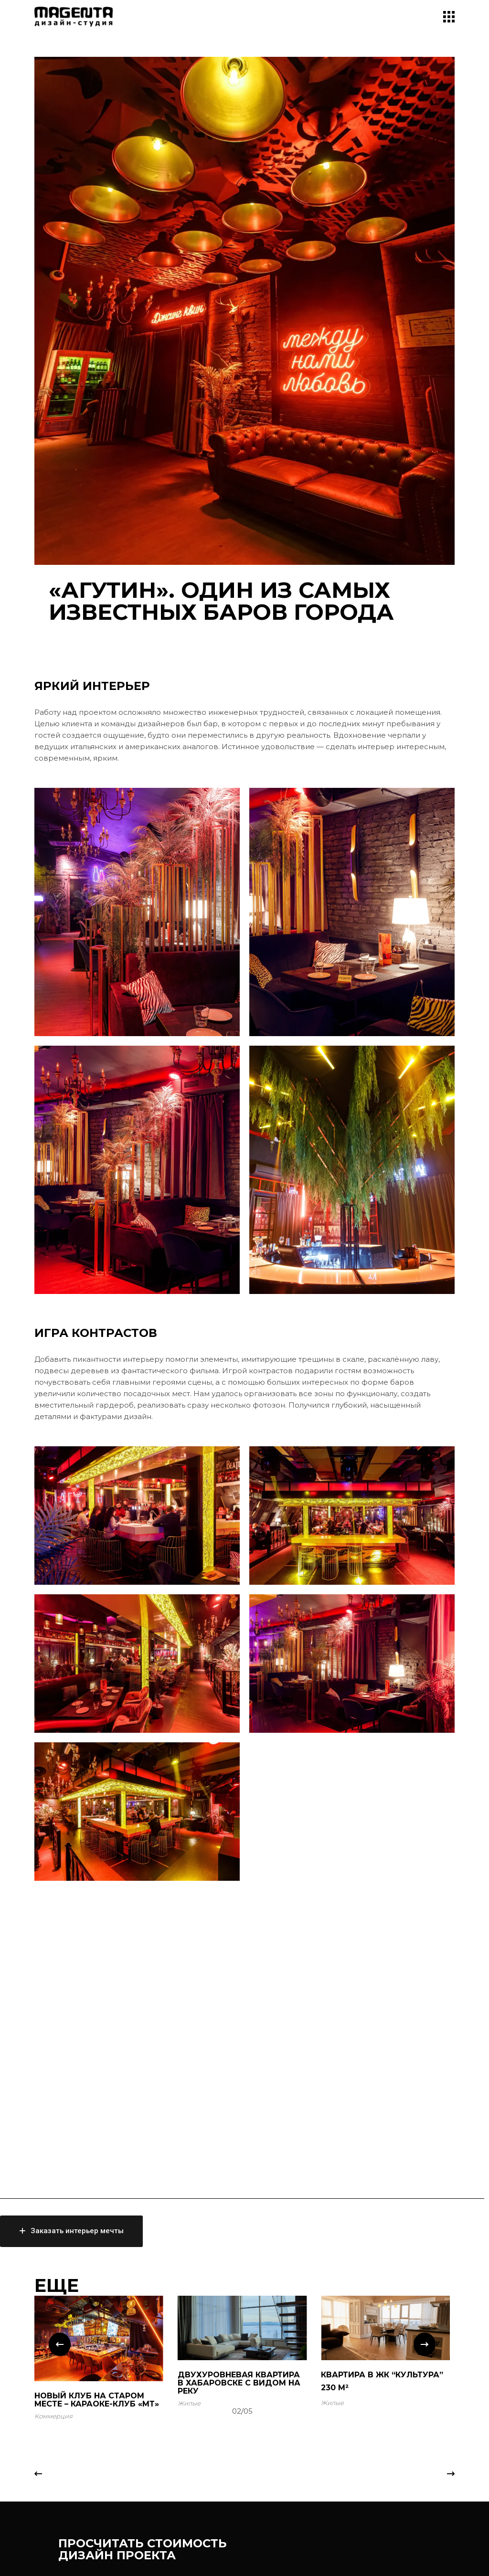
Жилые (189, 2403)
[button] (60, 2344)
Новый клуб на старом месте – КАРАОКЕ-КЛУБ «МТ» (96, 2399)
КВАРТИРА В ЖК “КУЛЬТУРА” (382, 2374)
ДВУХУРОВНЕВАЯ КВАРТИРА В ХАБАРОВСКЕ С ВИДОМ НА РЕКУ (239, 2383)
